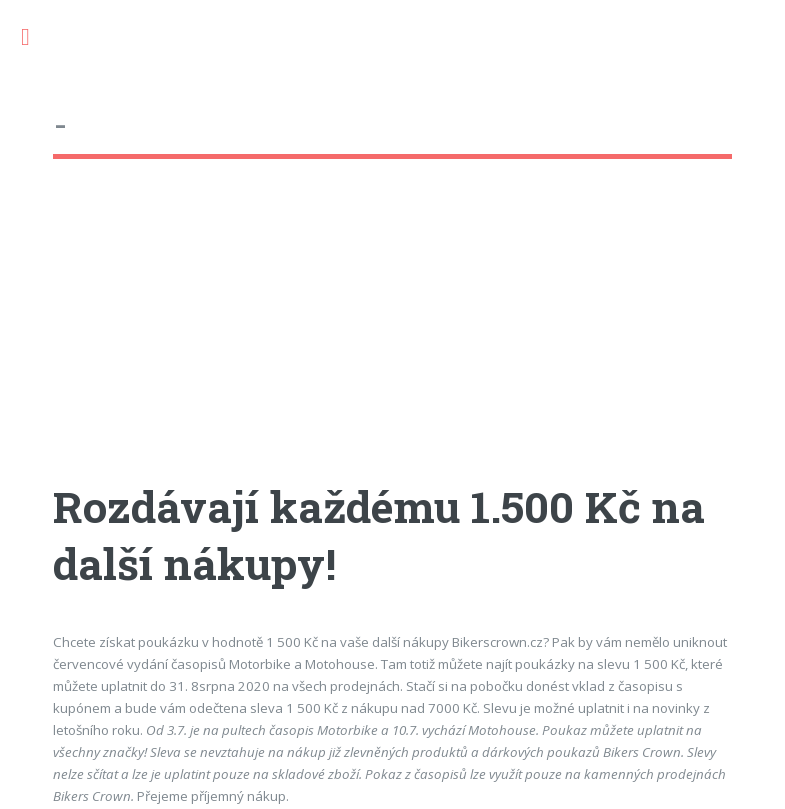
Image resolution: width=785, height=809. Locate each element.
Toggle (36, 37)
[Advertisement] (392, 339)
